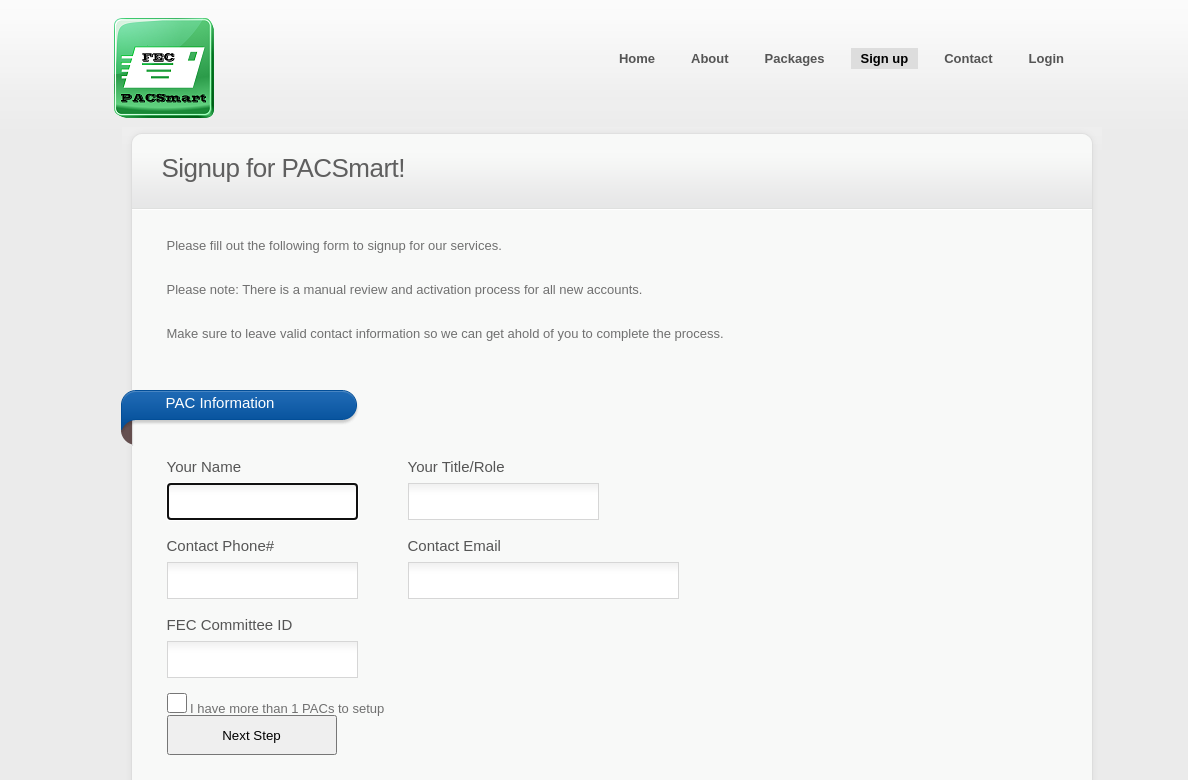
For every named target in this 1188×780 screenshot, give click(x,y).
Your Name (204, 466)
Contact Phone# (221, 545)
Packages (795, 58)
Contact (968, 58)
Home (637, 58)
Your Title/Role (456, 466)
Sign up (885, 58)
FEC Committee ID (230, 624)
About (710, 58)
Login (1046, 58)
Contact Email (454, 545)
